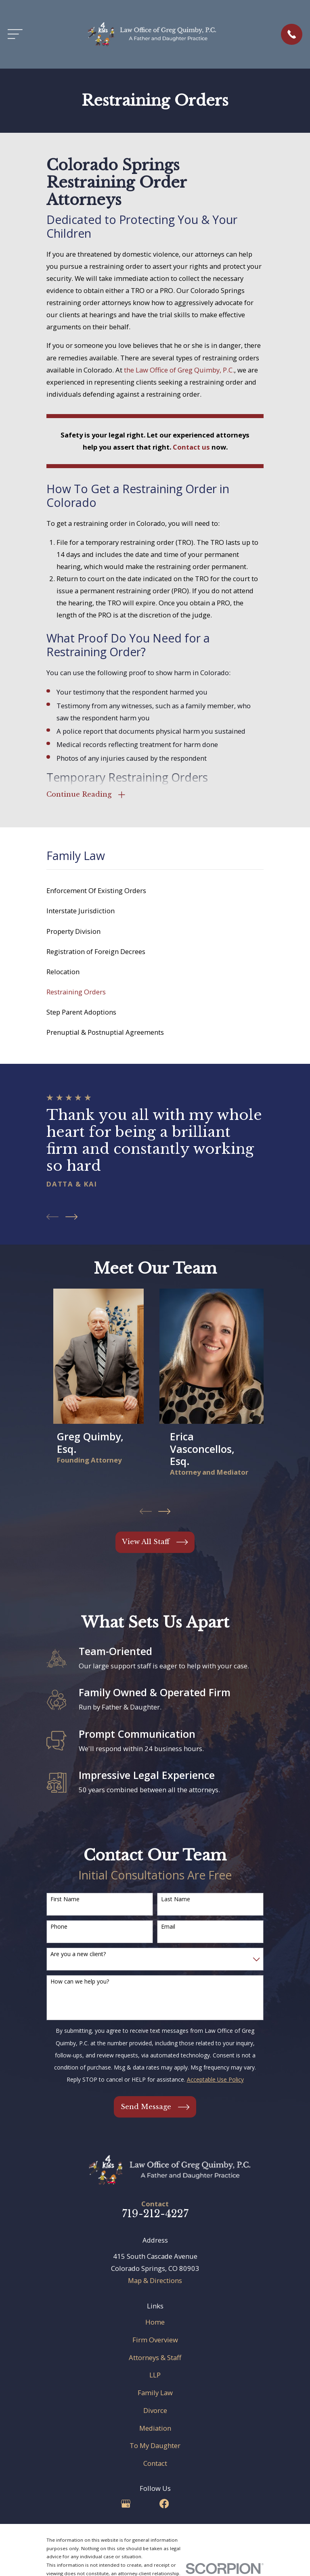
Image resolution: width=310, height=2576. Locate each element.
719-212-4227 (155, 2215)
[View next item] (71, 1218)
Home (155, 2323)
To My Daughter (155, 2446)
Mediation (155, 2429)
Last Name (175, 1900)
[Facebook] (164, 2504)
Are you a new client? (78, 1955)
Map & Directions (155, 2281)
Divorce (155, 2411)
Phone (58, 1928)
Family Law (155, 2393)
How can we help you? (79, 1983)
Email (168, 1928)
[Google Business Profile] (125, 2504)
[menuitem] (155, 892)
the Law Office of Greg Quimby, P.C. (179, 370)
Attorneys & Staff (155, 2358)
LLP (155, 2376)
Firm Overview (155, 2341)
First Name (65, 1900)
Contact (155, 2464)
